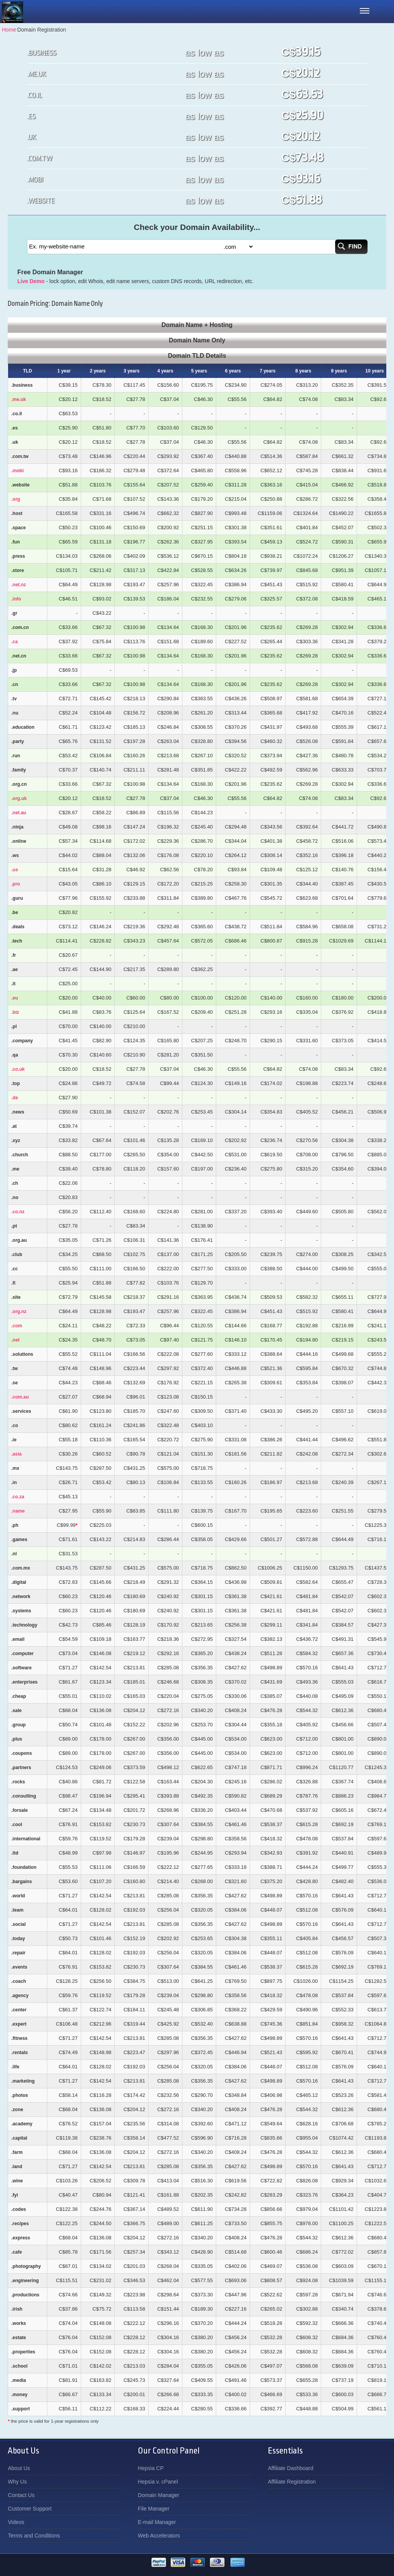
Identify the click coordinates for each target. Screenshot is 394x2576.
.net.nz (18, 584)
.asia (16, 1454)
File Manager (153, 2509)
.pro (15, 884)
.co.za (17, 1496)
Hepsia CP (151, 2468)
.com (16, 1325)
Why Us (17, 2482)
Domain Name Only (197, 340)
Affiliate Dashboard (290, 2468)
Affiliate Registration (292, 2482)
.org (15, 499)
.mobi (17, 470)
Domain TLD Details (197, 355)
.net (15, 1340)
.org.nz (18, 1311)
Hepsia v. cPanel (158, 2482)
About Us (19, 2468)
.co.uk (18, 1069)
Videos (16, 2522)
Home (9, 30)
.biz (15, 1012)
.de (14, 1097)
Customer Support (30, 2509)
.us (14, 869)
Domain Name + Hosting (197, 325)
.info (16, 599)
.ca (14, 641)
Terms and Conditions (34, 2535)
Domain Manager (158, 2495)
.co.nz (17, 1211)
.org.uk (19, 798)
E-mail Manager (157, 2522)
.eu (14, 998)
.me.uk (18, 399)
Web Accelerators (159, 2535)
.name (18, 1511)
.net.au (18, 812)
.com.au (19, 1397)
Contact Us (21, 2495)
